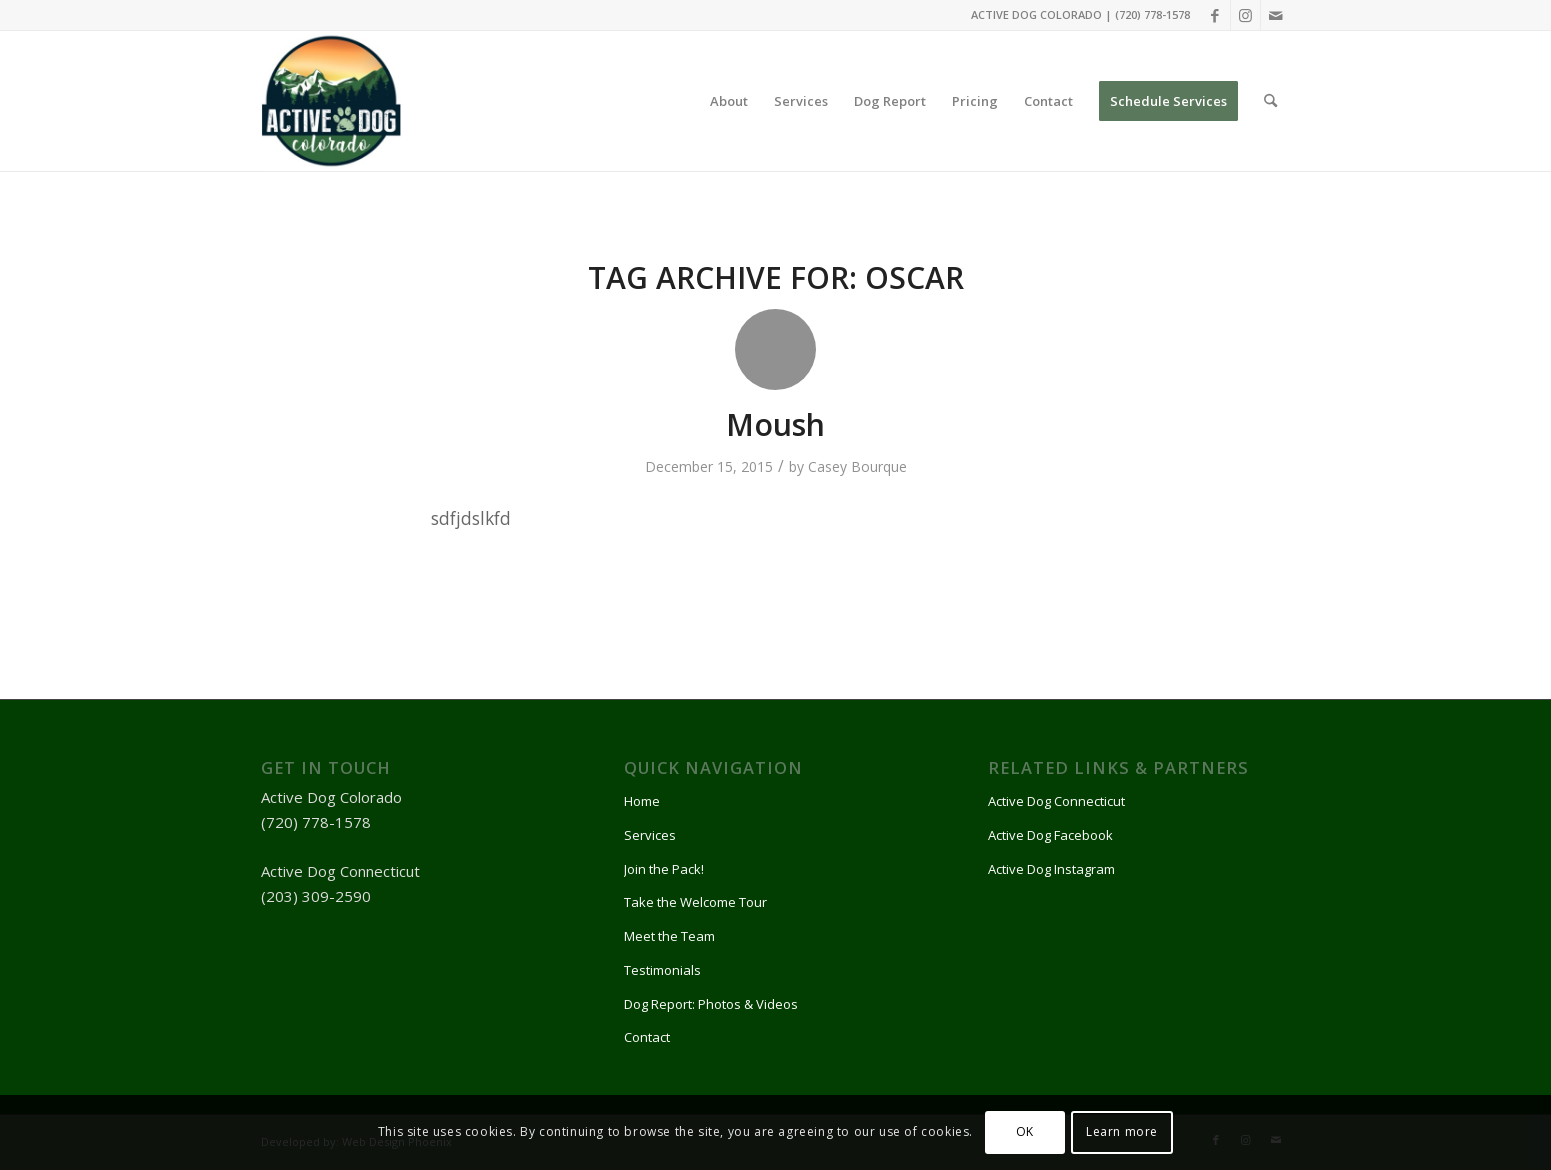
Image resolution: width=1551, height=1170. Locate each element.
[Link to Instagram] (1245, 15)
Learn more (1122, 1131)
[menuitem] (729, 101)
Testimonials (662, 970)
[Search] (1270, 101)
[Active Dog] (331, 101)
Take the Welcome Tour (695, 902)
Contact (647, 1037)
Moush (775, 424)
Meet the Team (669, 936)
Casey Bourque (857, 466)
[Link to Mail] (1276, 15)
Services (650, 835)
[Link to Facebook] (1215, 15)
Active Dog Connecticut (1056, 801)
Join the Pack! (664, 869)
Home (642, 801)
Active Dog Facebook (1050, 835)
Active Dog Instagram (1051, 869)
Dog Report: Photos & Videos (711, 1004)
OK (1025, 1131)
